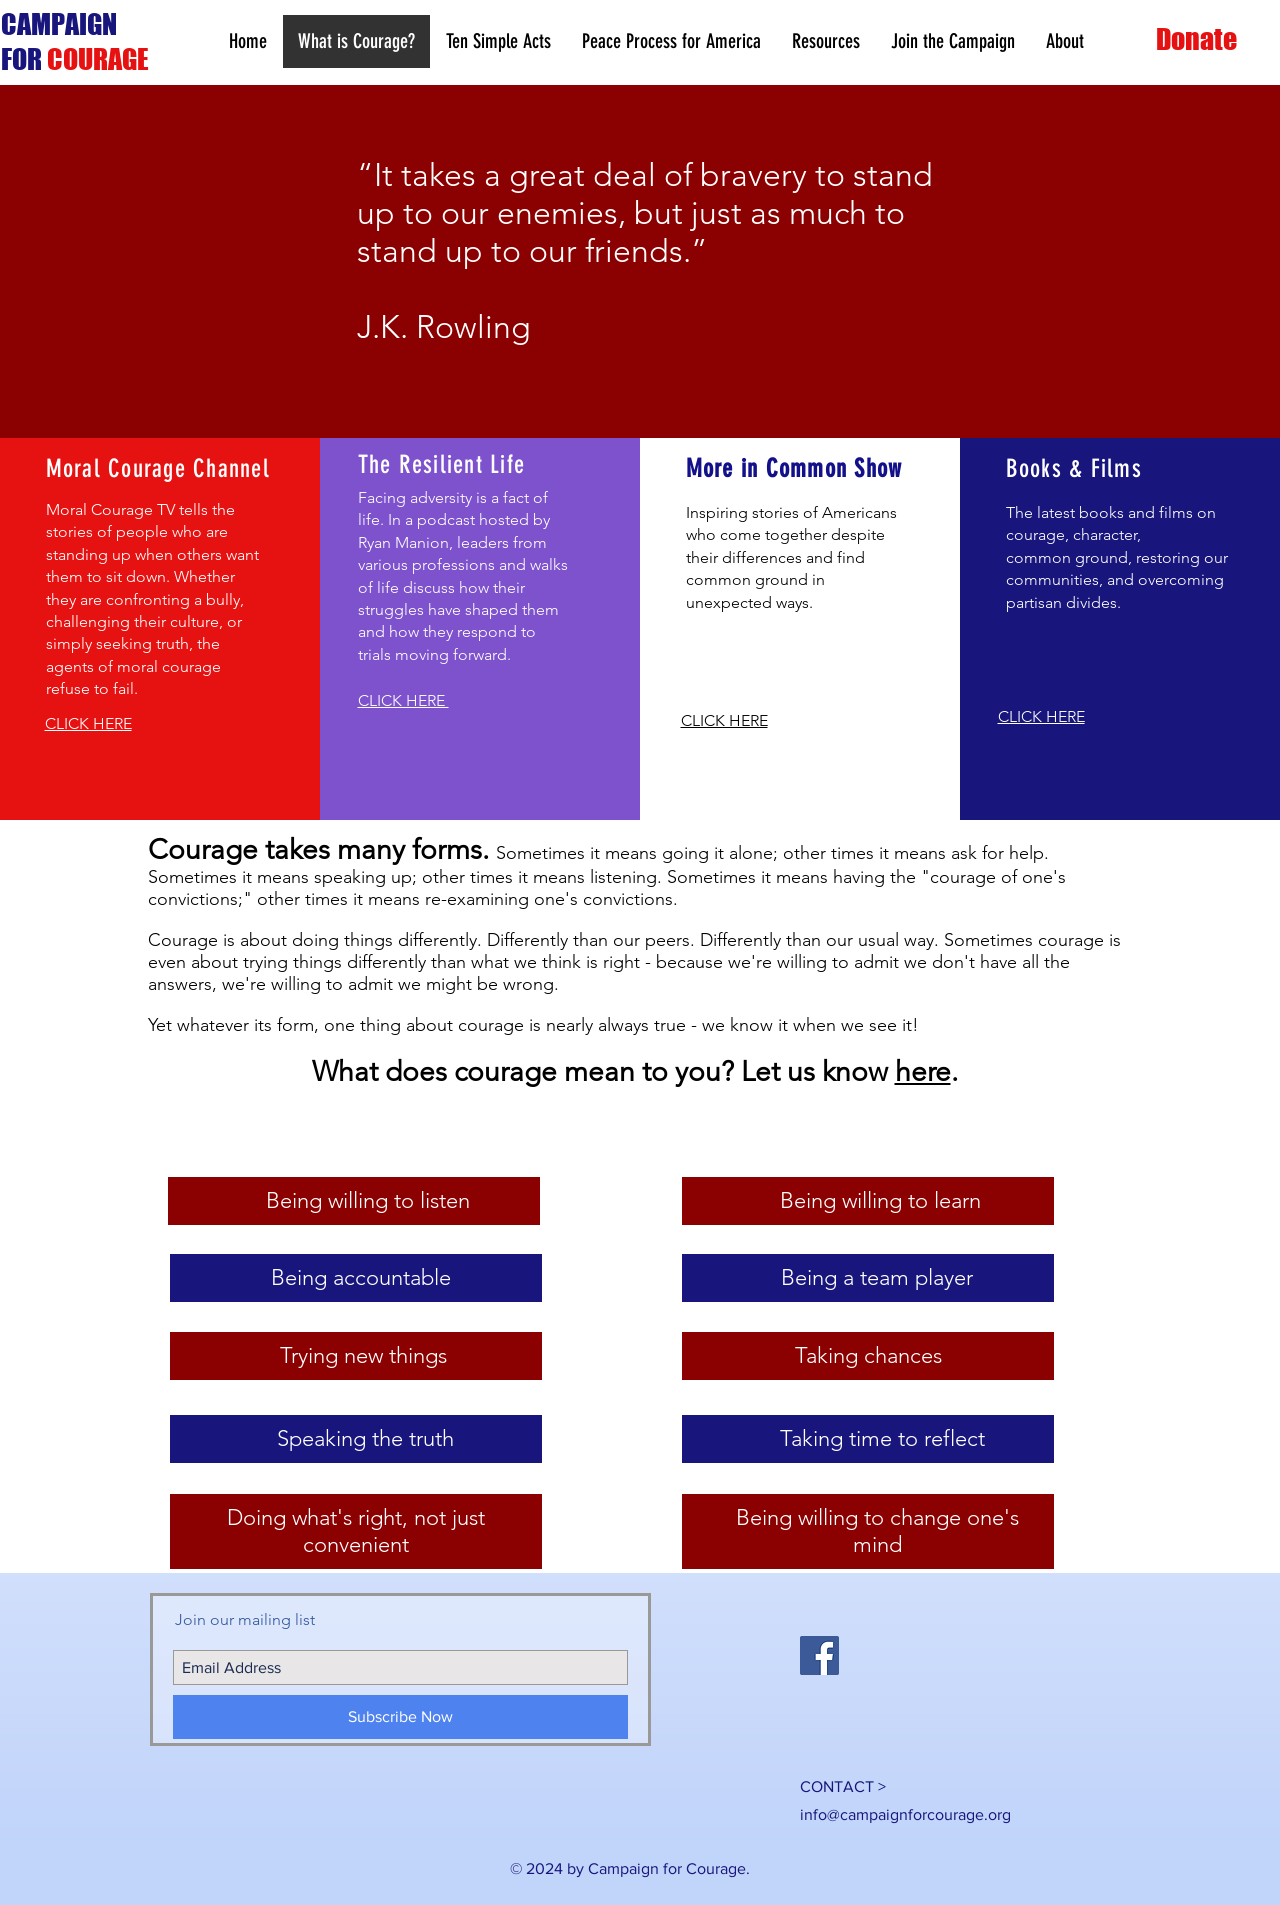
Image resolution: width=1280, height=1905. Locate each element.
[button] (825, 41)
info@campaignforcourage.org (905, 1814)
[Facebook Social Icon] (819, 1655)
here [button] (923, 1071)
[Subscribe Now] (400, 1717)
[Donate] (1198, 39)
